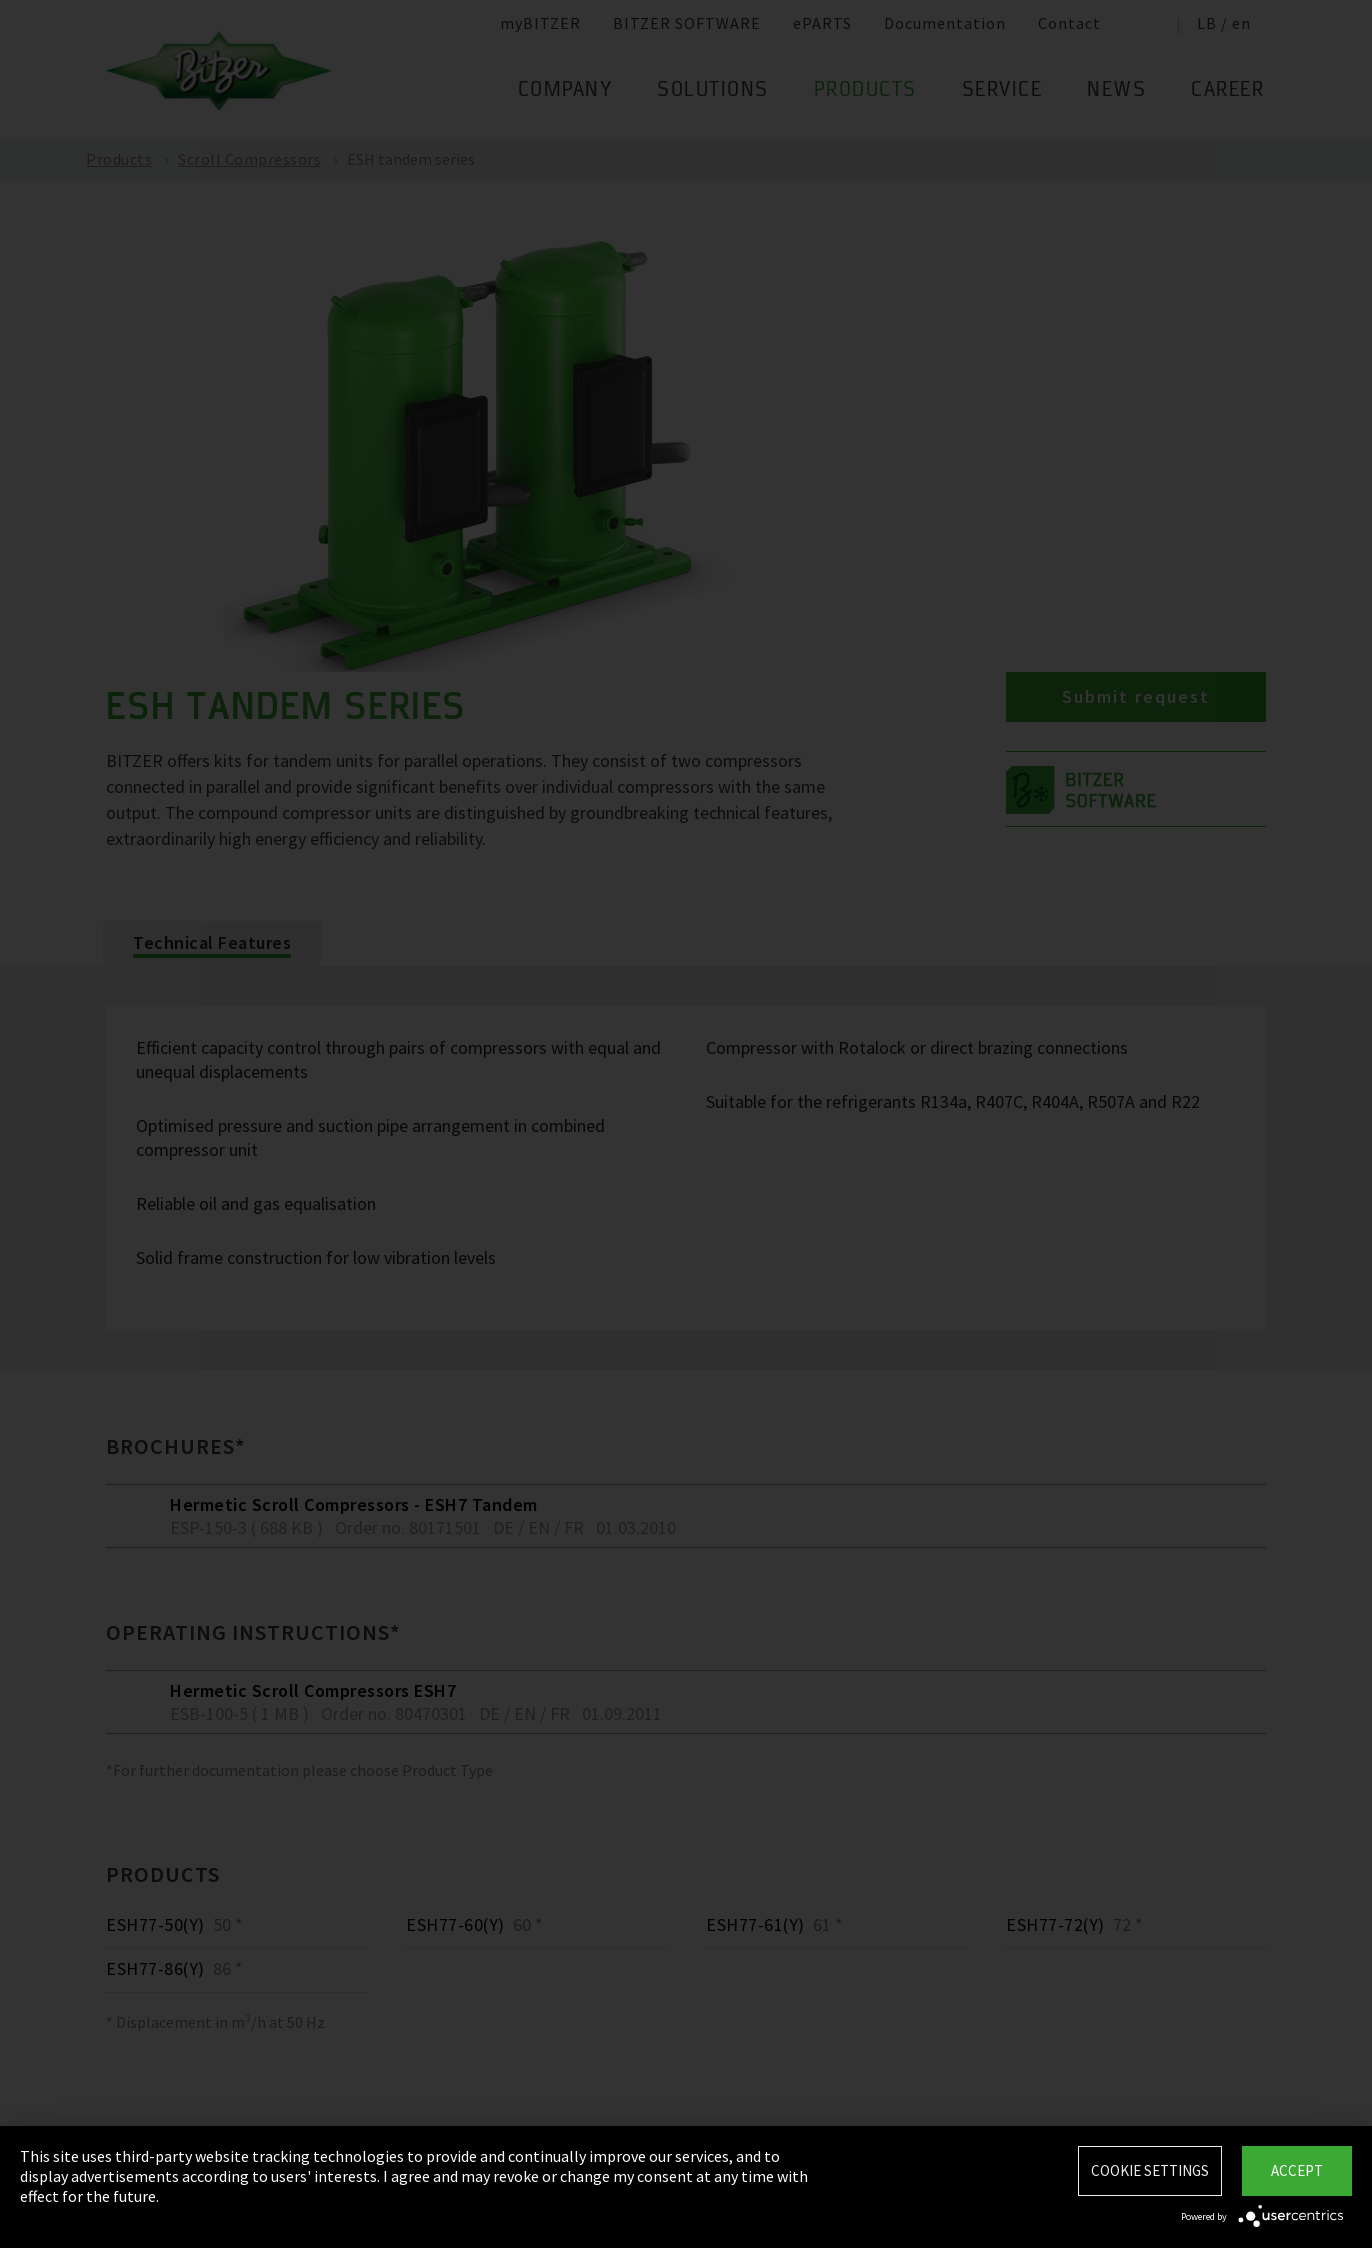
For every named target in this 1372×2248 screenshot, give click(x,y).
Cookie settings (1150, 2170)
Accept (1297, 2170)
